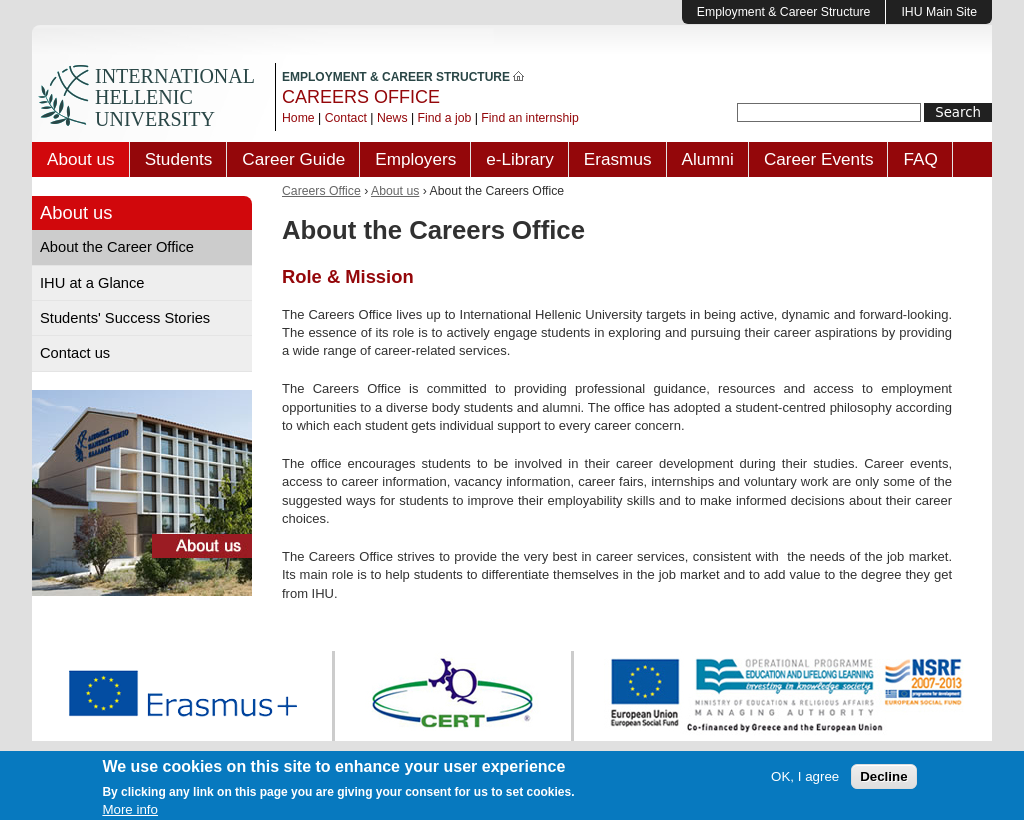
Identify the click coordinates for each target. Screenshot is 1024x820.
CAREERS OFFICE (361, 97)
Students (179, 159)
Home (298, 118)
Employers (415, 159)
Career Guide (293, 159)
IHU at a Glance (92, 283)
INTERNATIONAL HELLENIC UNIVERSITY (174, 97)
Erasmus (618, 159)
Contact (346, 118)
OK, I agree (805, 779)
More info (130, 812)
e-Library (520, 159)
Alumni (708, 159)
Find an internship (529, 118)
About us (81, 159)
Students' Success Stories (125, 318)
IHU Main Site (939, 12)
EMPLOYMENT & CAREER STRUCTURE (403, 77)
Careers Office (321, 191)
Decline (883, 779)
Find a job (445, 118)
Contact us (75, 353)
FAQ (920, 159)
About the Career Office (117, 247)
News (392, 118)
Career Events (819, 159)
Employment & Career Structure (784, 12)
